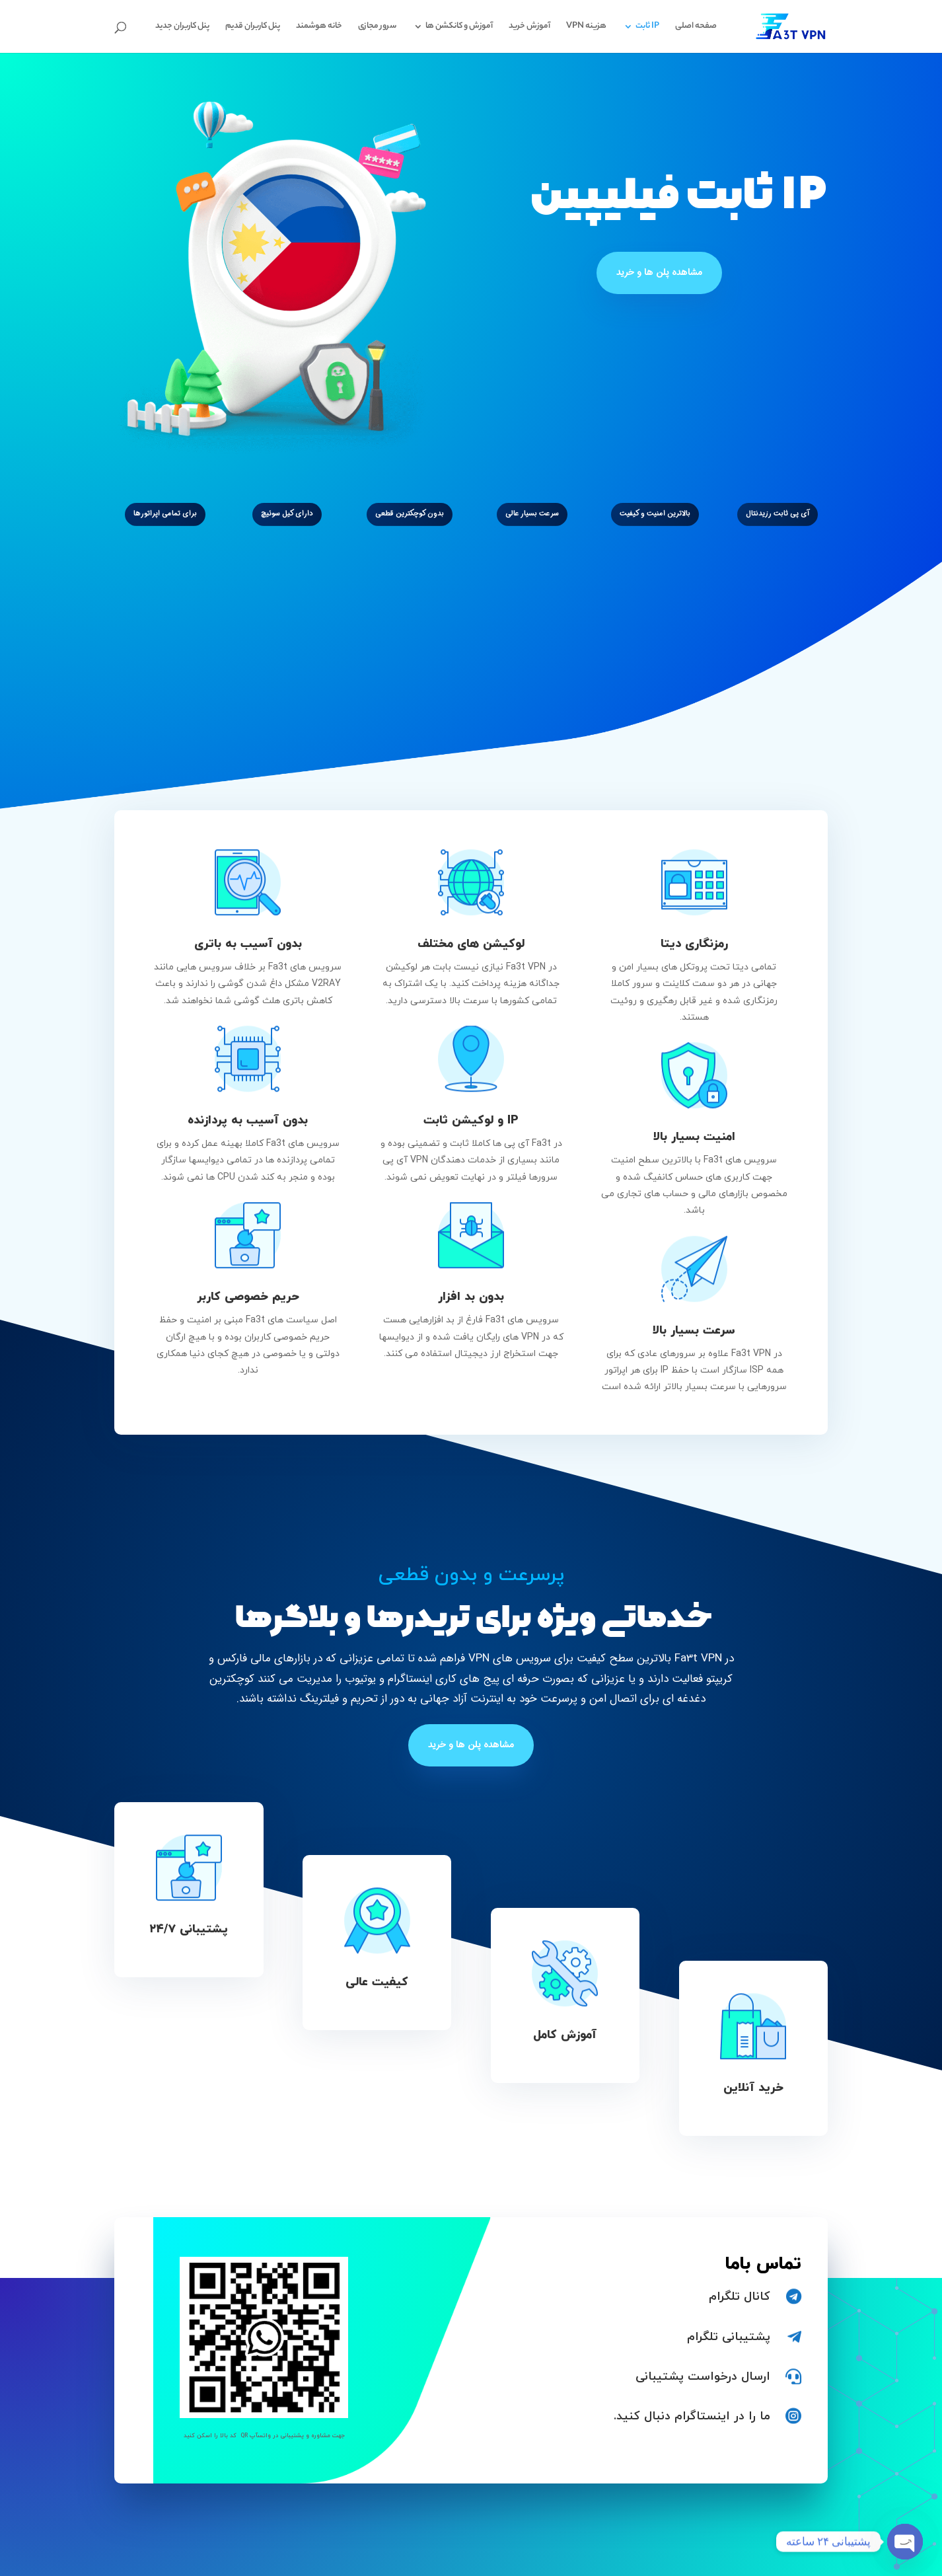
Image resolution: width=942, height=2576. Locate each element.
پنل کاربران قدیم (252, 27)
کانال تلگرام (739, 2297)
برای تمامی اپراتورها (165, 513)
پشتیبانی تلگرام (728, 2337)
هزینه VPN (586, 27)
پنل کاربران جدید (182, 27)
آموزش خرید (529, 27)
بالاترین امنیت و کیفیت (655, 513)
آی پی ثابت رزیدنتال (777, 513)
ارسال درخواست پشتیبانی (702, 2376)
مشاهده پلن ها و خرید (659, 272)
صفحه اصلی (696, 27)
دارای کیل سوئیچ (287, 513)
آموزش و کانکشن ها (459, 27)
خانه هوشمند (319, 27)
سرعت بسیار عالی (532, 513)
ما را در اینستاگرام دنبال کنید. (692, 2416)
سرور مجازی (377, 27)
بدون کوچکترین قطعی (409, 513)
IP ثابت (647, 27)
